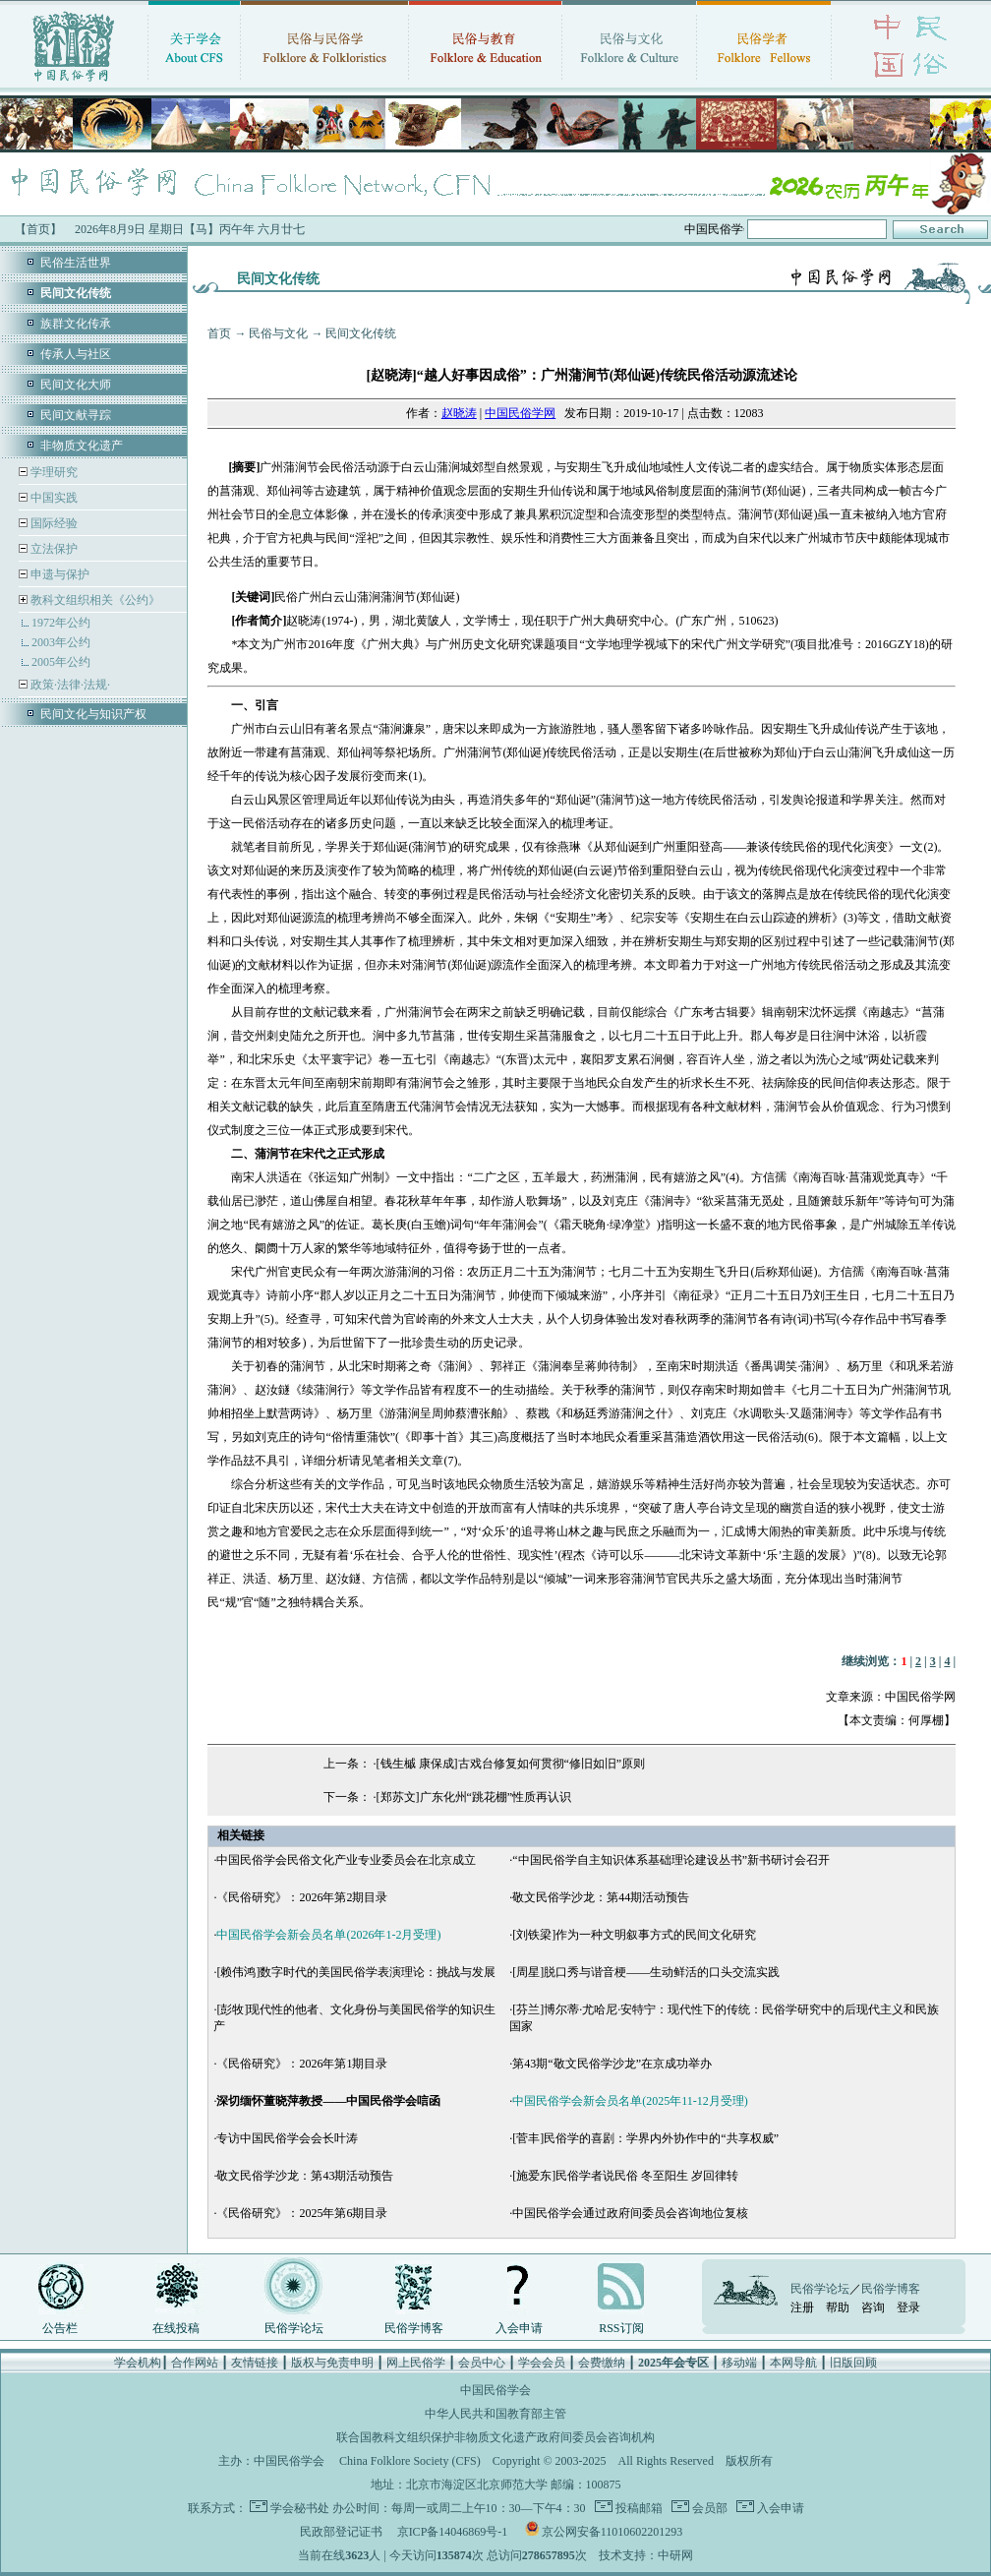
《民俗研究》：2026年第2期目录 (301, 1897)
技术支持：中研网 (646, 2555)
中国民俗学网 (520, 413)
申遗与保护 (58, 574)
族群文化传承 (75, 323)
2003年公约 (60, 642)
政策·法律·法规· (69, 684)
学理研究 (53, 472)
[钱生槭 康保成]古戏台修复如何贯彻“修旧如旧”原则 (511, 1763)
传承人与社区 (75, 354)
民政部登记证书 (341, 2532)
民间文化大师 (75, 384)
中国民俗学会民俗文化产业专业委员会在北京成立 (346, 1860)
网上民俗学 (415, 2362)
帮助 (837, 2307)
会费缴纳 (601, 2362)
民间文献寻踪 (75, 415)
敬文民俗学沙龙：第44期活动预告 (600, 1897)
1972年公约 (60, 622)
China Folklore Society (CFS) (410, 2461)
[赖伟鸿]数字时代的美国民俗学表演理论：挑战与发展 (356, 1972)
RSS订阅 (621, 2328)
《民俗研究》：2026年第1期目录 (301, 2063)
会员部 (708, 2508)
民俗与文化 (278, 333)
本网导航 (793, 2362)
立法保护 (53, 549)
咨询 (873, 2307)
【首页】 (38, 229)
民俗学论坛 (293, 2328)
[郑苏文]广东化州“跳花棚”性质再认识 (474, 1797)
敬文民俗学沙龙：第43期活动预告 (304, 2176)
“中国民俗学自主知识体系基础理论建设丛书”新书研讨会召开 (671, 1860)
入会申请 (519, 2328)
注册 (802, 2307)
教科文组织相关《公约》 (95, 600)
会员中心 (481, 2362)
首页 (219, 333)
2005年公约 (60, 662)
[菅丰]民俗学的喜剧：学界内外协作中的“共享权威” (645, 2138)
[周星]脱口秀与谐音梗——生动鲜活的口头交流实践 (646, 1972)
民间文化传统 (360, 333)
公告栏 (60, 2328)
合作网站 (194, 2362)
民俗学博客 (413, 2328)
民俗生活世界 (75, 263)
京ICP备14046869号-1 (452, 2532)
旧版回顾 (853, 2362)
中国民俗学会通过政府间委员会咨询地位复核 (630, 2213)
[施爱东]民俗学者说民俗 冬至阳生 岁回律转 (625, 2176)
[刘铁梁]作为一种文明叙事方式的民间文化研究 (634, 1935)
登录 (908, 2307)
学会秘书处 (299, 2508)
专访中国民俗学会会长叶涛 (287, 2138)
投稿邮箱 (637, 2508)
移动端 (739, 2362)
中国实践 (53, 498)
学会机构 (137, 2362)
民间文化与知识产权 (93, 714)
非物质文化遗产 (81, 445)
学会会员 (541, 2362)
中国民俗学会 (289, 2461)
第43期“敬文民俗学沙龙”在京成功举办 (612, 2063)
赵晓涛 (459, 413)
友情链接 (254, 2362)
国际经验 (53, 523)
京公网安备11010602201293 (612, 2532)
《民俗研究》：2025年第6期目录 (301, 2213)
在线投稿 (176, 2328)
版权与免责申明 (332, 2362)
